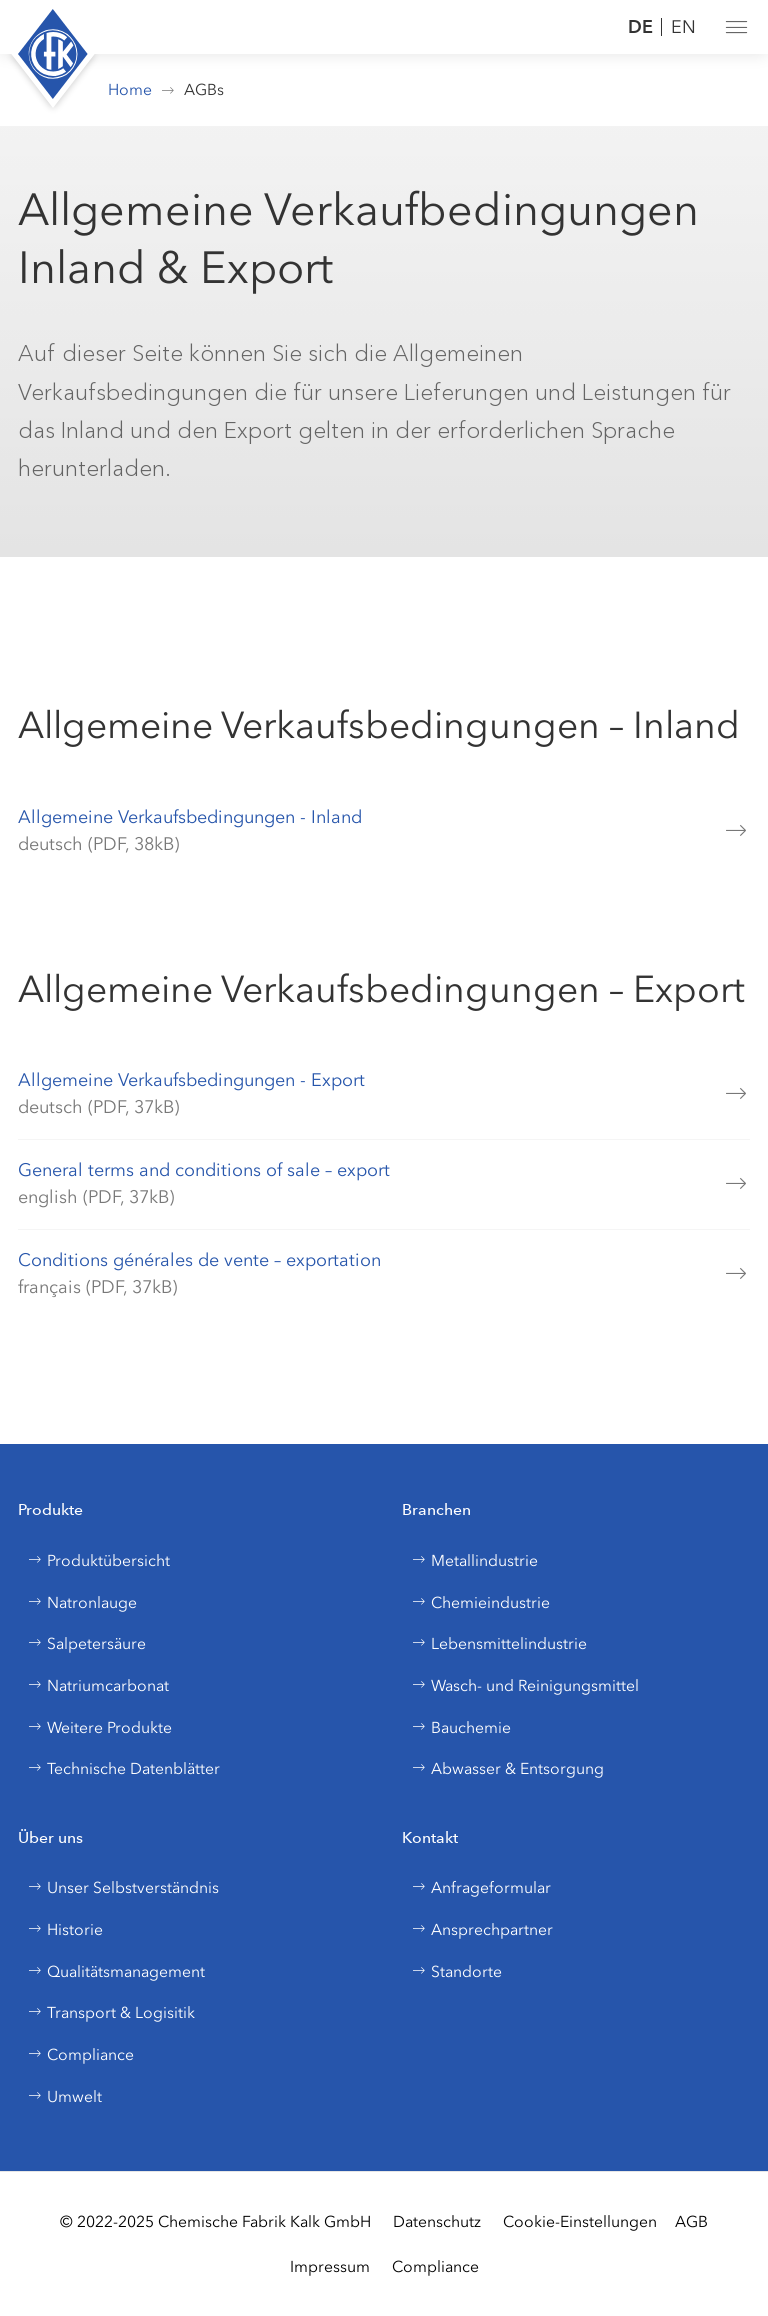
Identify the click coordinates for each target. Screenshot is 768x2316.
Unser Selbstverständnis (123, 1887)
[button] (736, 27)
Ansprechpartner (482, 1929)
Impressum (330, 2266)
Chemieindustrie (480, 1602)
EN (683, 27)
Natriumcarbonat (98, 1685)
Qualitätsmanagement (116, 1971)
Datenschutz (437, 2221)
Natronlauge (82, 1602)
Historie (65, 1929)
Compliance (80, 2054)
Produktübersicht (98, 1560)
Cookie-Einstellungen (580, 2221)
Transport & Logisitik (111, 2012)
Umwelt (64, 2096)
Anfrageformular (481, 1887)
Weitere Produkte (99, 1727)
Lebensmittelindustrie (499, 1643)
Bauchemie (461, 1727)
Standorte (456, 1971)
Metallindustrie (474, 1560)
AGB (691, 2221)
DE (640, 26)
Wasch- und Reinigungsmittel (525, 1685)
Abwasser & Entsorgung (507, 1768)
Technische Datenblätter (123, 1768)
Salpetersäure (86, 1643)
